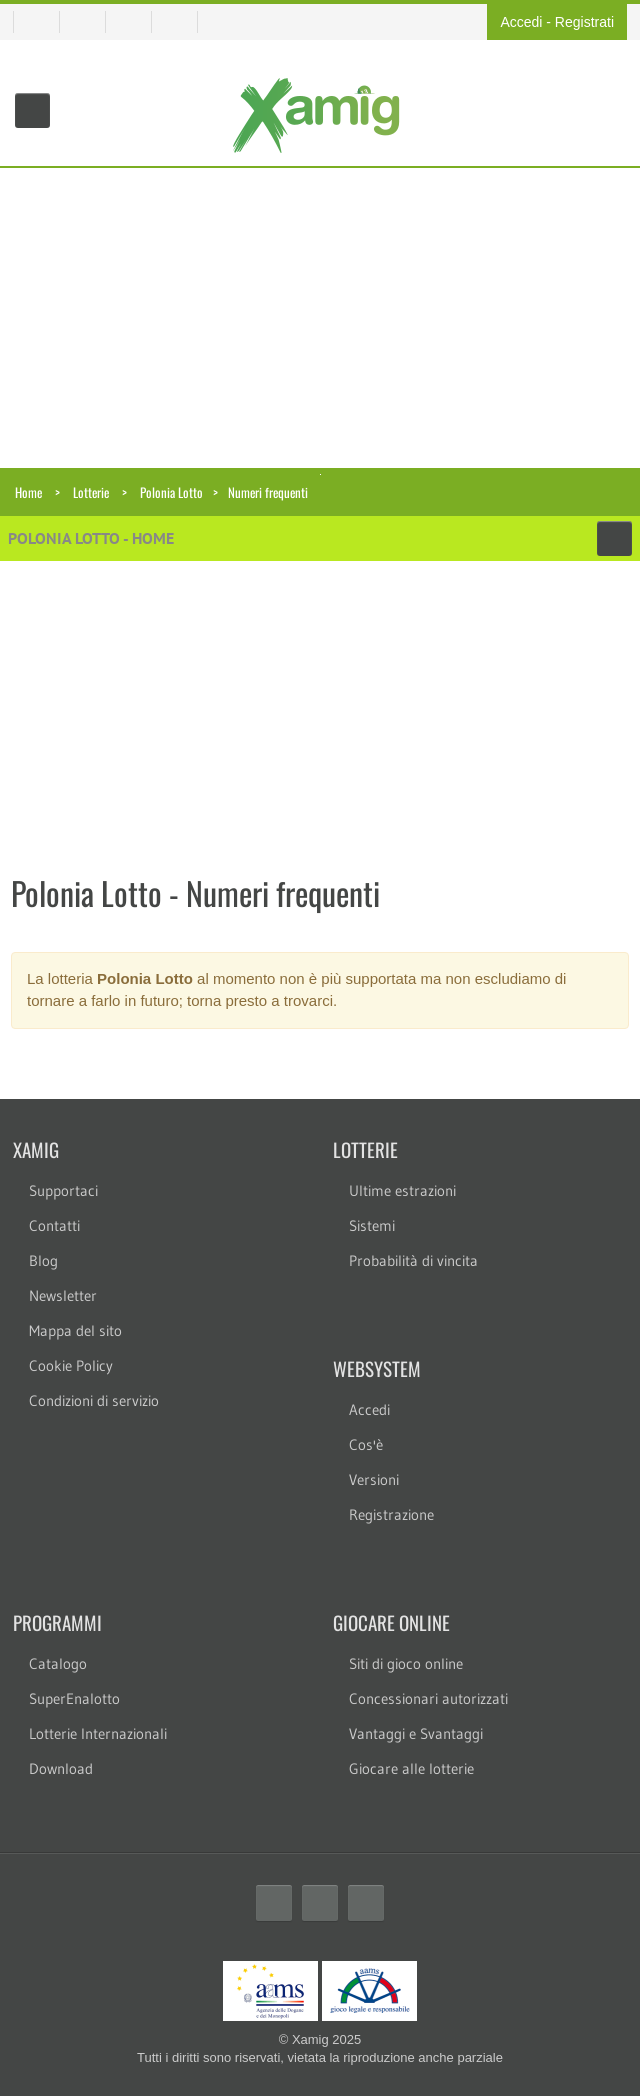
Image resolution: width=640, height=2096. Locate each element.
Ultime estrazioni (402, 1190)
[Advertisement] (320, 318)
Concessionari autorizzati (428, 1698)
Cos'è (366, 1444)
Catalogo (58, 1663)
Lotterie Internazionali (98, 1733)
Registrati (584, 22)
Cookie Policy (71, 1365)
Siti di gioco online (406, 1663)
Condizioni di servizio (94, 1400)
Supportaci (63, 1190)
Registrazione (391, 1514)
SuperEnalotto (74, 1698)
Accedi (521, 22)
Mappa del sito (75, 1330)
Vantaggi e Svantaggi (416, 1733)
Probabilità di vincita (413, 1260)
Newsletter (63, 1295)
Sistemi (372, 1225)
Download (61, 1768)
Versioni (374, 1479)
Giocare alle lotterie (411, 1768)
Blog (43, 1260)
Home (28, 492)
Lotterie (91, 492)
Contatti (54, 1225)
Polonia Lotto (171, 492)
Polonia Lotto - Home (91, 538)
